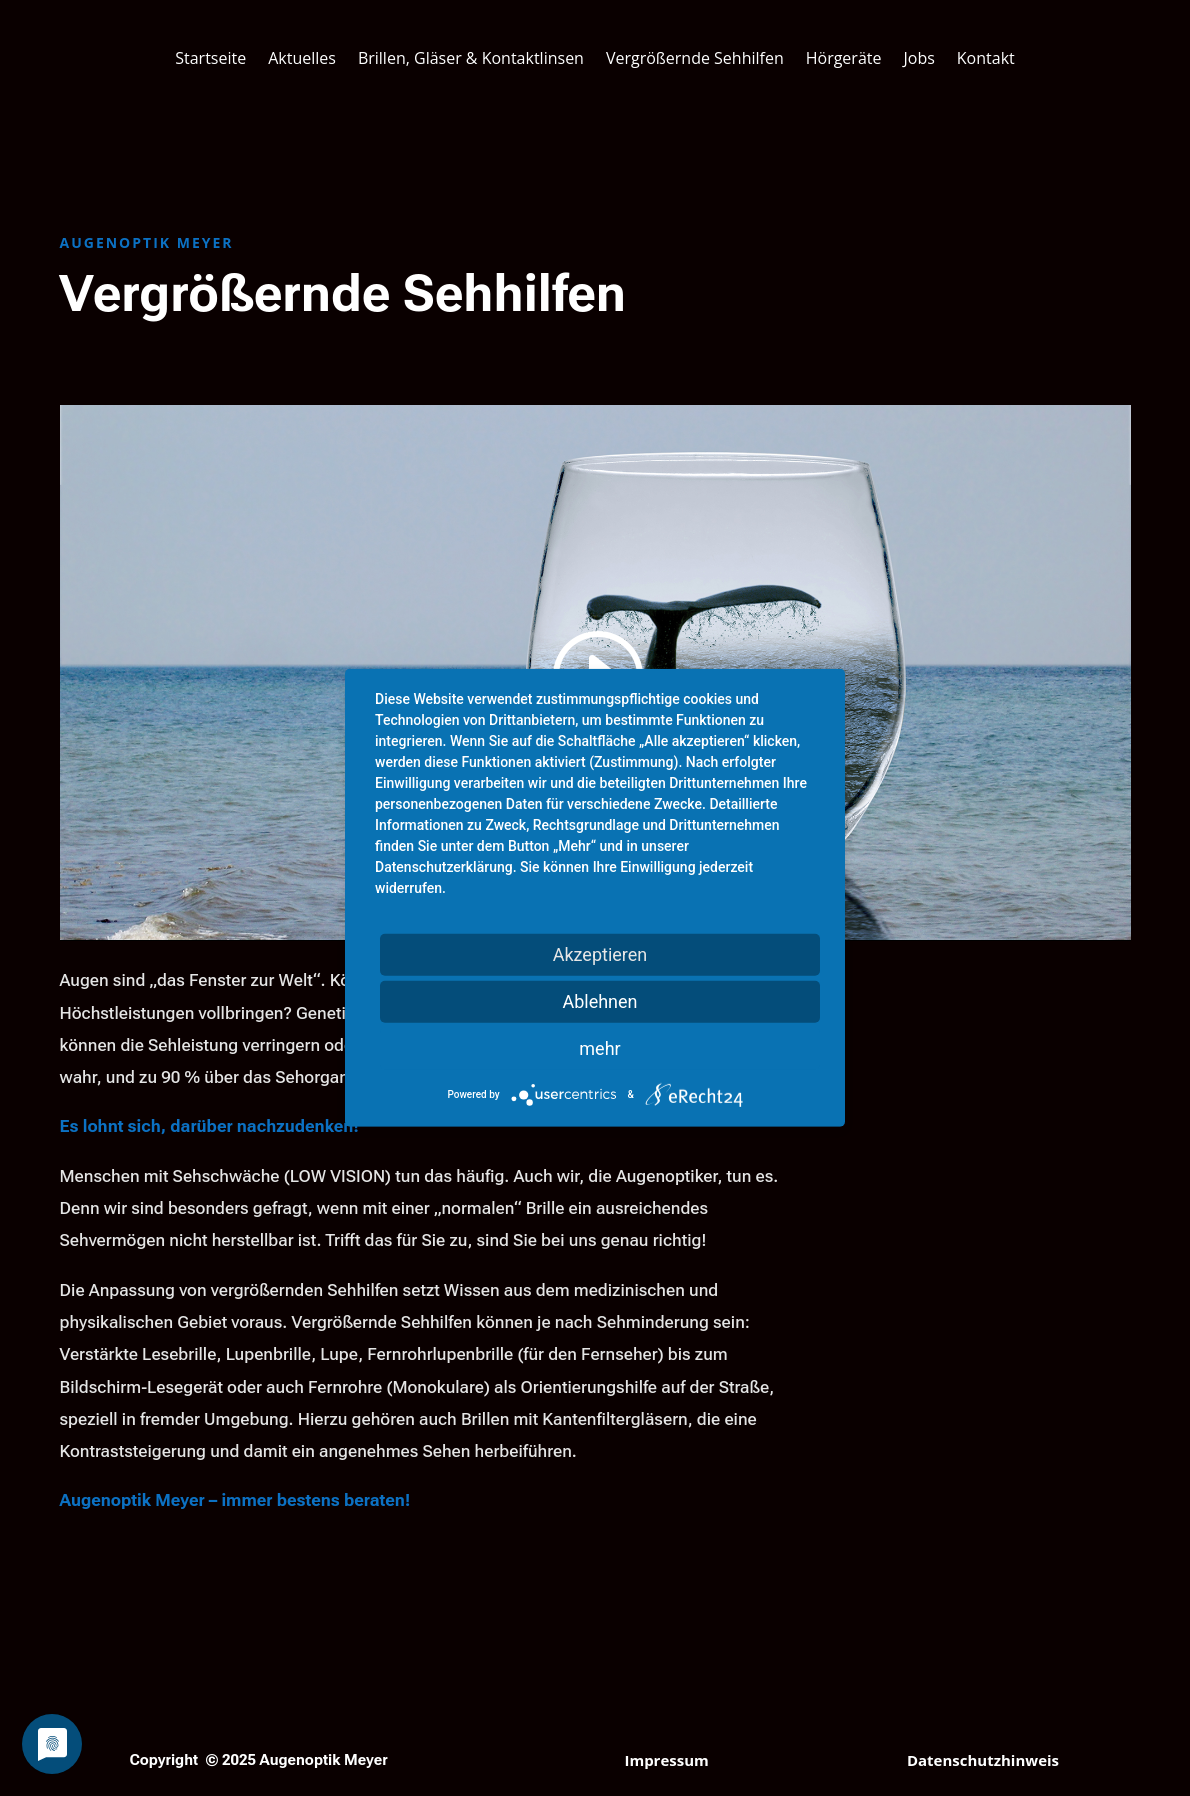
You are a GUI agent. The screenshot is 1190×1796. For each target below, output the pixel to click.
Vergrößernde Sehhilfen (695, 58)
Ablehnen (599, 1001)
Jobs (918, 58)
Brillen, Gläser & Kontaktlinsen (471, 58)
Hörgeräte (844, 58)
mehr (599, 1048)
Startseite (210, 58)
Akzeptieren (600, 954)
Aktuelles (302, 58)
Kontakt (986, 58)
